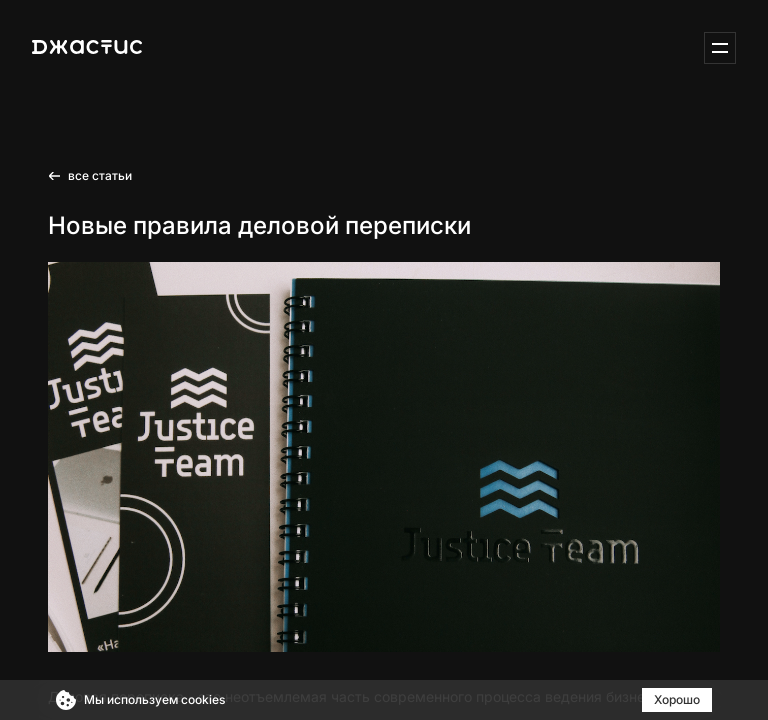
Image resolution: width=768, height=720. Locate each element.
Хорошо (677, 699)
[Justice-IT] (87, 48)
